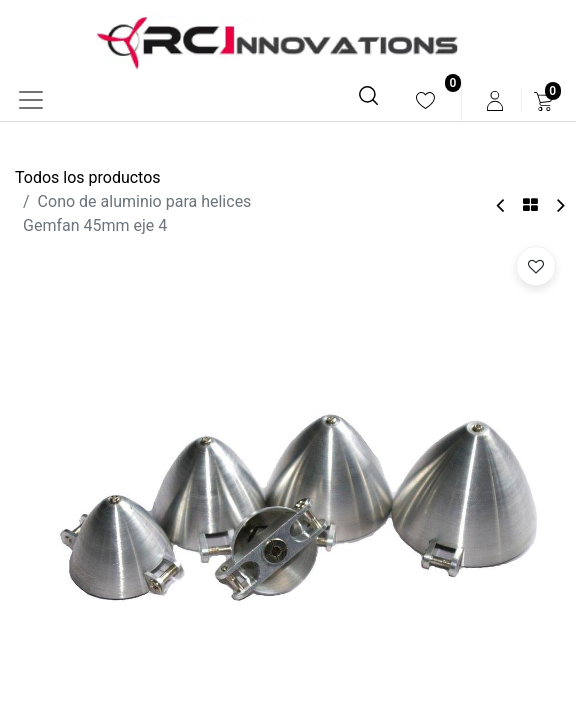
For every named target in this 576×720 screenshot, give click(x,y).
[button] (536, 266)
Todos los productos (88, 177)
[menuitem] (425, 100)
